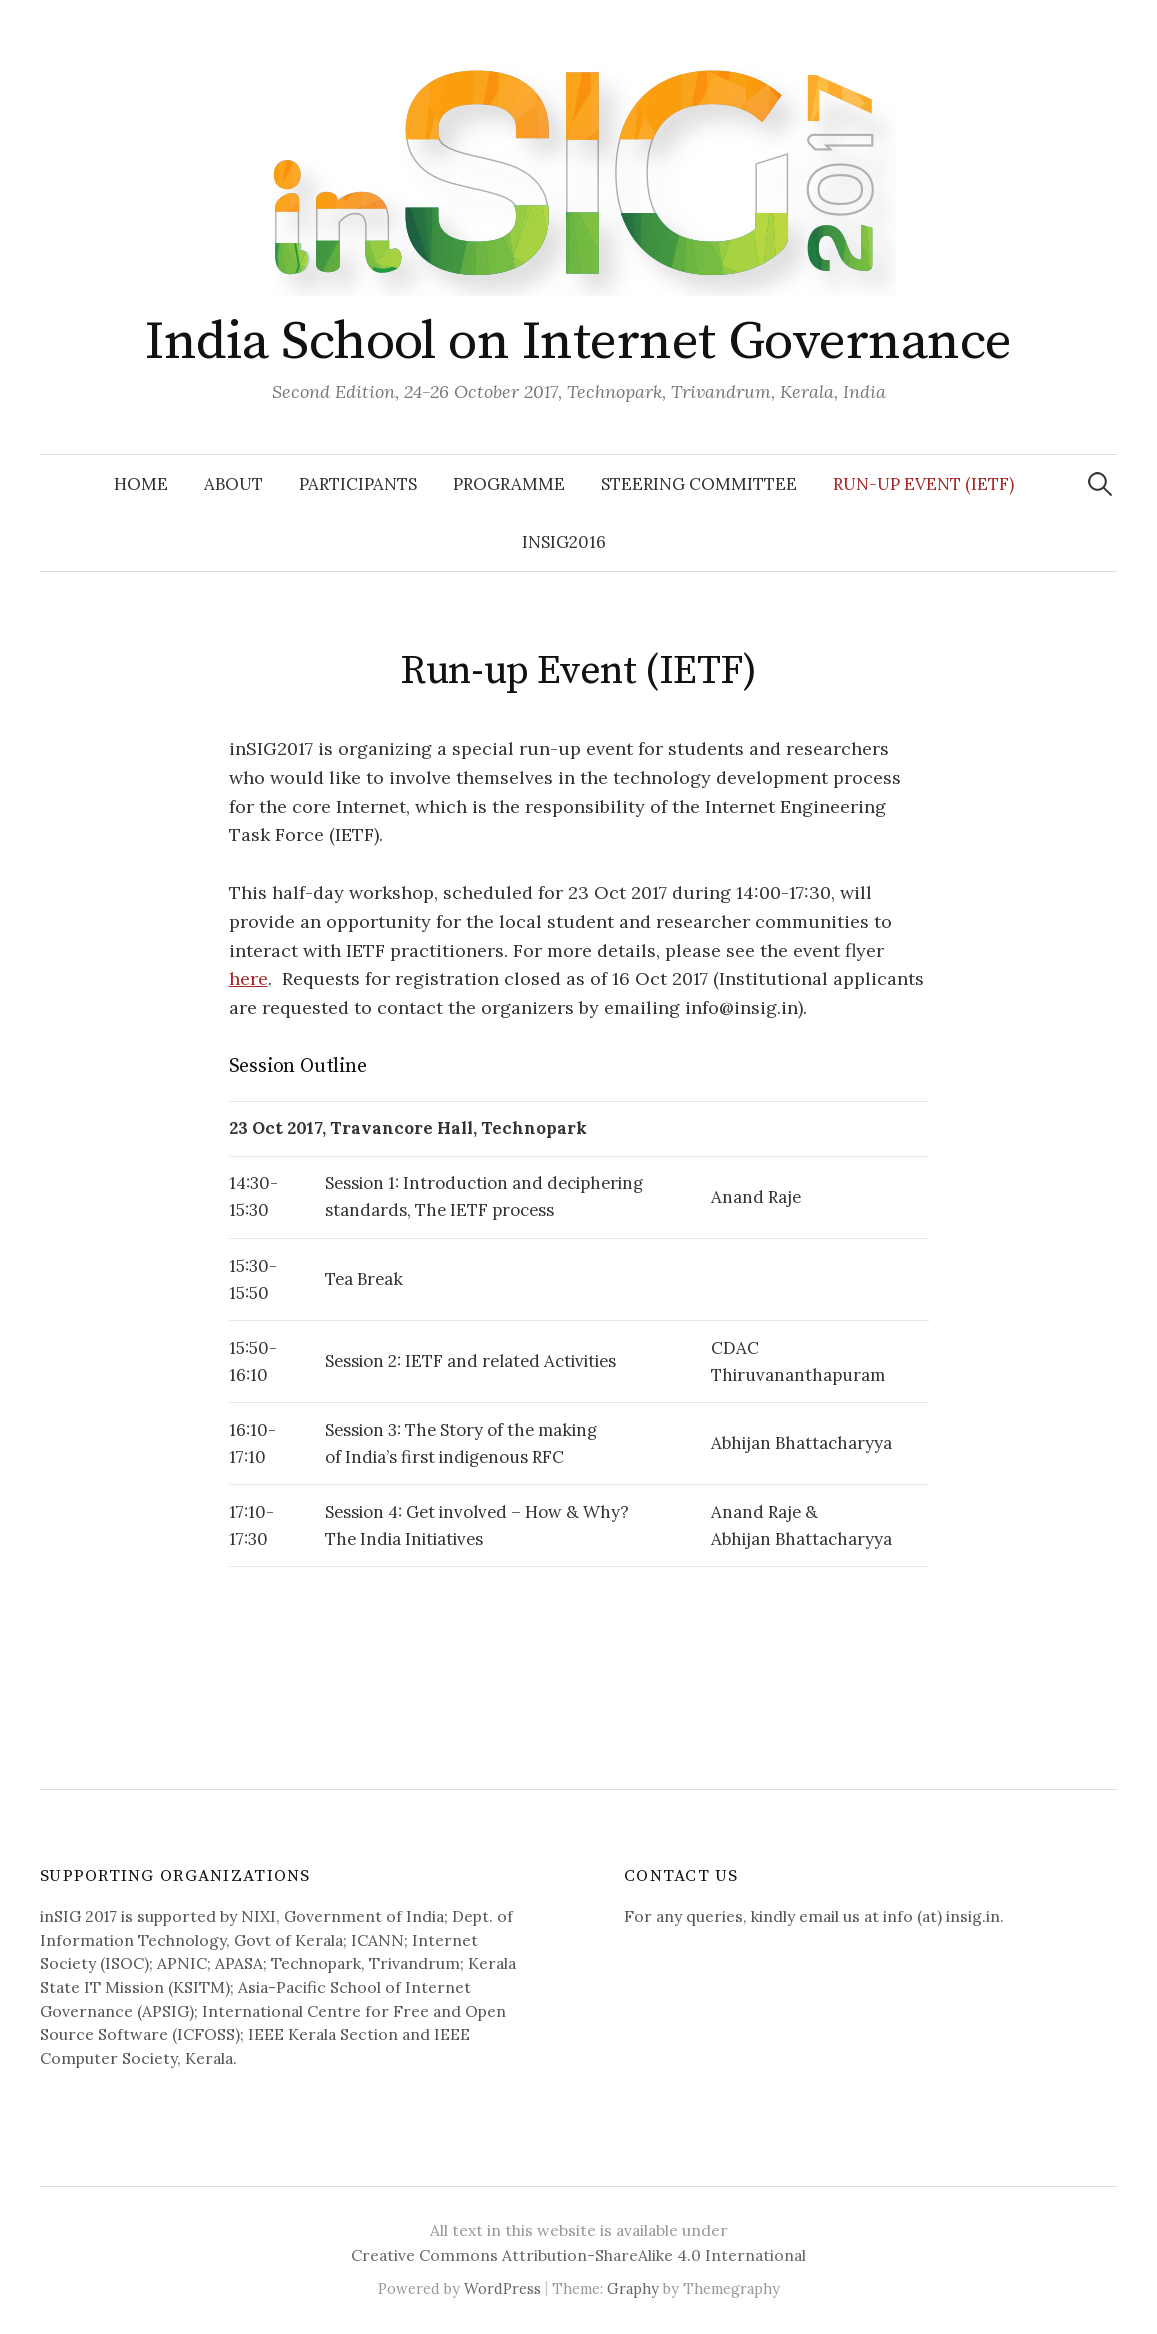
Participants (358, 484)
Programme (509, 484)
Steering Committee (699, 484)
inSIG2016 (564, 542)
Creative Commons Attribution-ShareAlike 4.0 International (578, 2255)
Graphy (633, 2288)
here (248, 978)
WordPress (502, 2288)
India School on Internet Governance (578, 342)
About (233, 484)
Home (141, 484)
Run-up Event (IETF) (923, 484)
